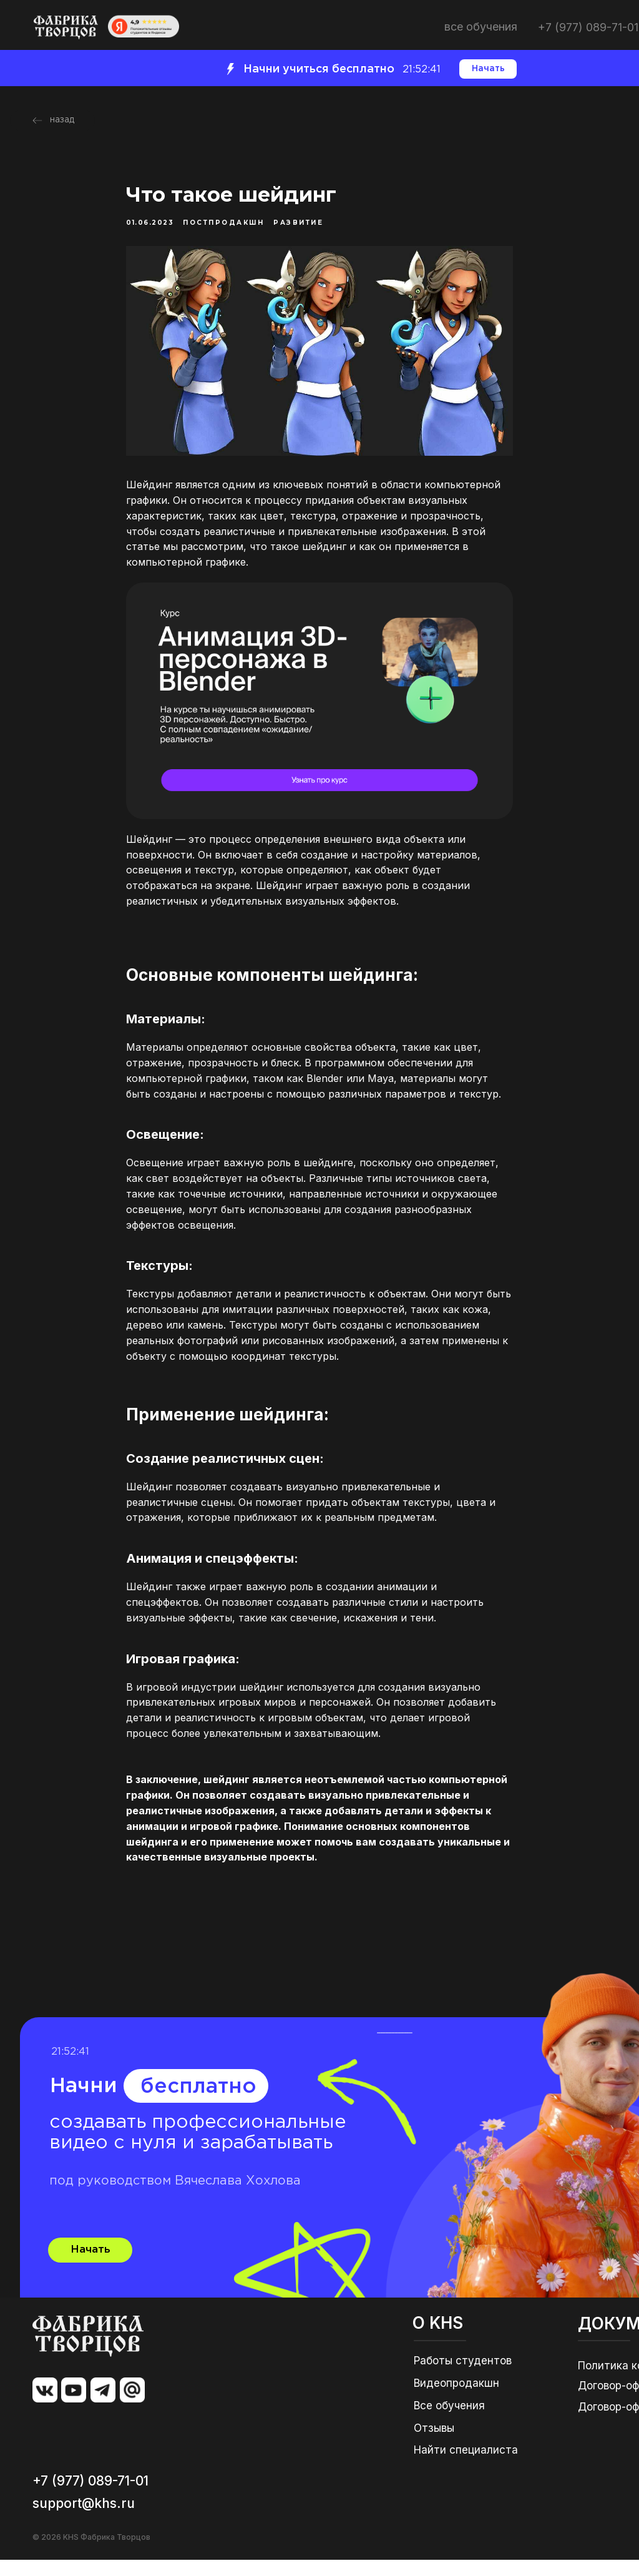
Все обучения (449, 2422)
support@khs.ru (83, 2519)
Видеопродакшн (456, 2399)
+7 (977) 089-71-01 (588, 27)
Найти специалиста (466, 2466)
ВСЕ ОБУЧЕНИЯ (480, 26)
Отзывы (434, 2444)
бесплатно (198, 2103)
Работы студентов (463, 2377)
